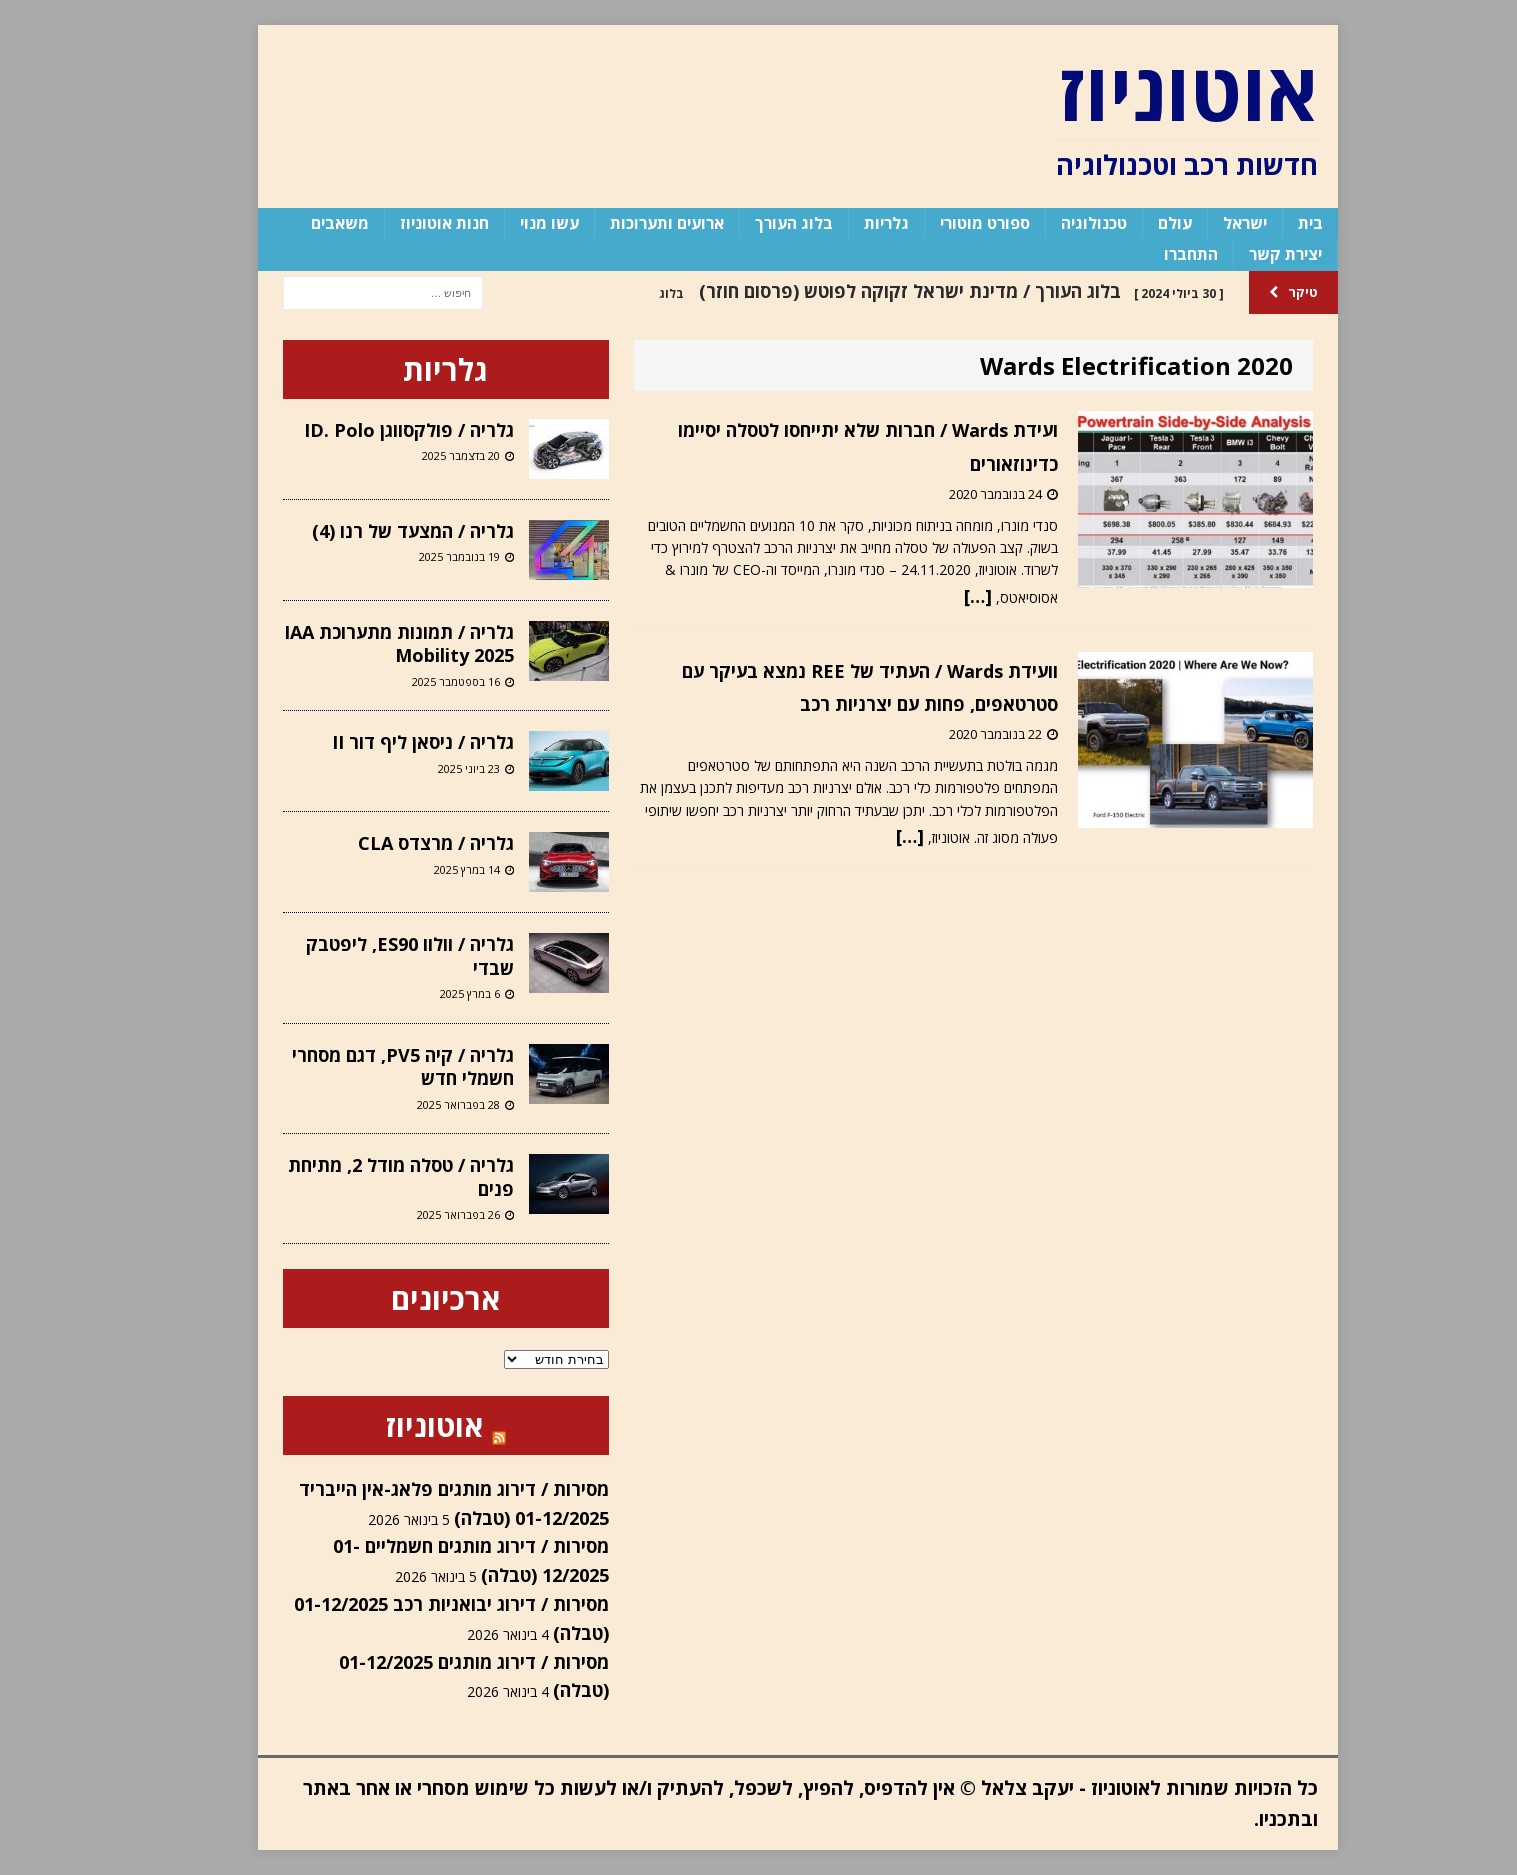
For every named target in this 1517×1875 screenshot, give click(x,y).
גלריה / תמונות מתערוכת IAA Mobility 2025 (360, 643)
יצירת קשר (1246, 254)
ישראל (1206, 223)
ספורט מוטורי (946, 223)
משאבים (301, 223)
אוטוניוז (395, 1425)
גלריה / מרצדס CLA (397, 843)
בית (1271, 223)
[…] (939, 596)
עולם (1136, 223)
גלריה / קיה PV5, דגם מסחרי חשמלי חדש (364, 1066)
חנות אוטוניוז (405, 223)
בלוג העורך (755, 223)
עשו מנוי (510, 223)
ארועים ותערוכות (628, 223)
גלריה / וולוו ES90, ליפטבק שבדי (371, 955)
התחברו (1152, 254)
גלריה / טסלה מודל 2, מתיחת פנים (362, 1176)
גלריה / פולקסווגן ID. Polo (370, 430)
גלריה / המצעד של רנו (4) (374, 531)
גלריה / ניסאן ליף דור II (384, 742)
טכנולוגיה (1055, 223)
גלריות (847, 223)
